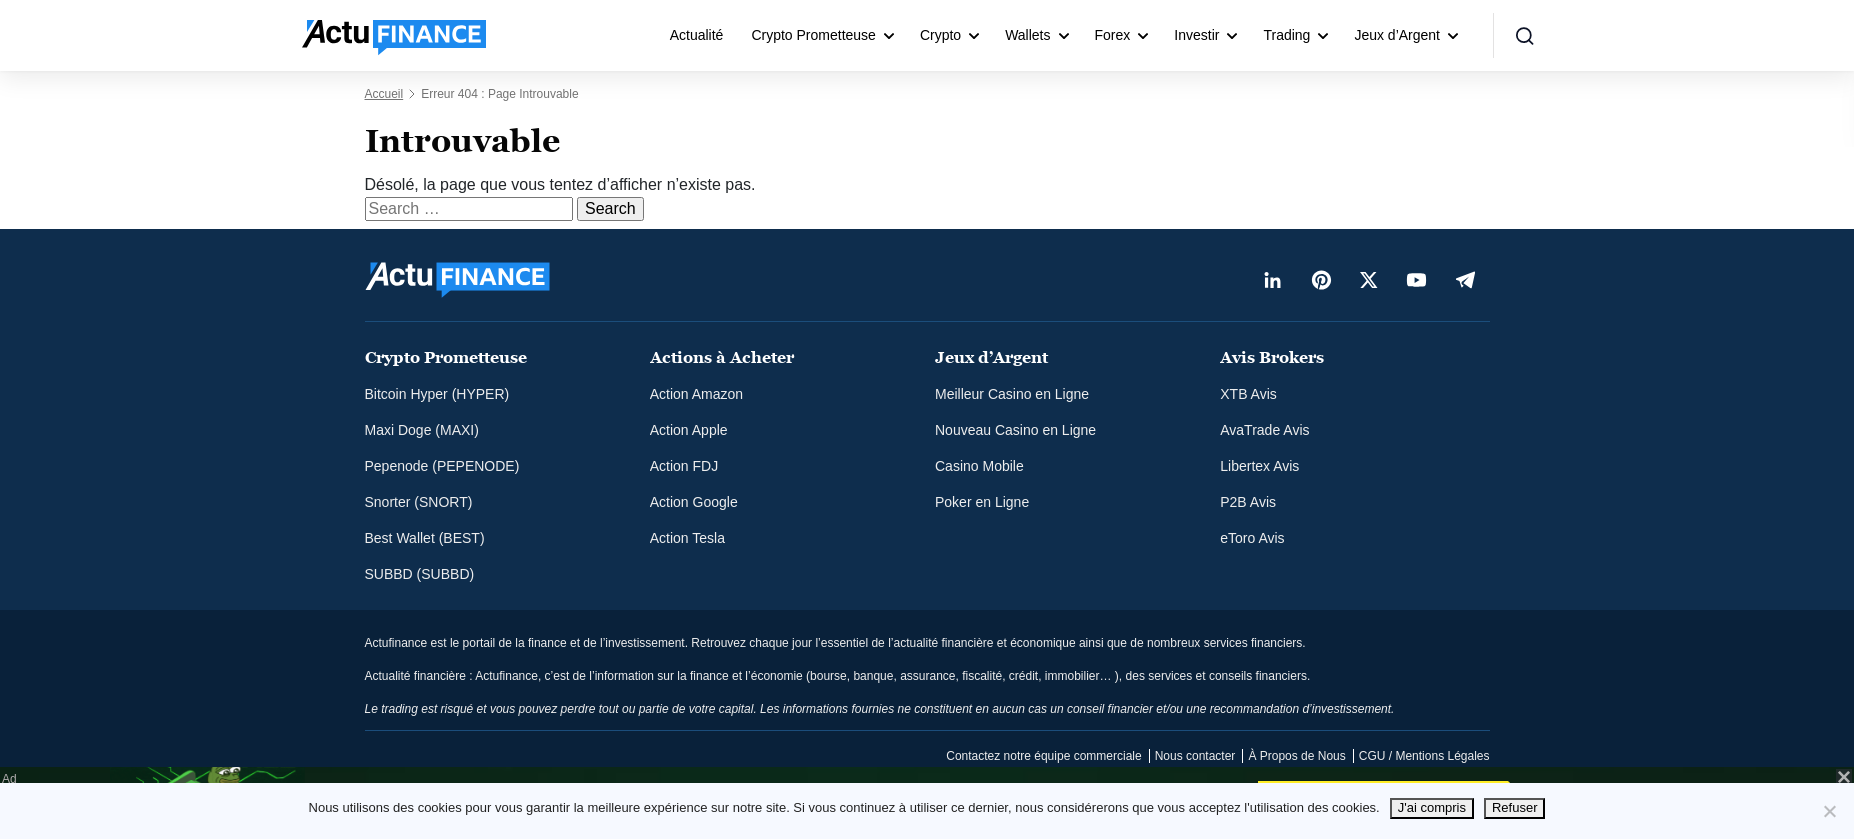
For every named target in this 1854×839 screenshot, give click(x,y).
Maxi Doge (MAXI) (422, 430)
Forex (1113, 35)
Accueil (384, 94)
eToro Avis (1252, 538)
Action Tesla (687, 538)
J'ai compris (1432, 807)
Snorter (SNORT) (419, 502)
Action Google (694, 502)
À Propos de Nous (1296, 756)
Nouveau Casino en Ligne (1015, 430)
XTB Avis (1248, 394)
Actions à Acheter (722, 357)
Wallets (1027, 35)
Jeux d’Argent (1397, 35)
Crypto (940, 35)
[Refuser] (1829, 811)
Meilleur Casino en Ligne (1012, 394)
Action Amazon (696, 394)
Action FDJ (684, 466)
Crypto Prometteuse (813, 35)
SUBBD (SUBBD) (420, 574)
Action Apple (689, 430)
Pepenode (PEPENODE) (442, 466)
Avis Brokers (1272, 357)
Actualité (697, 35)
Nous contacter (1195, 756)
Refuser (1515, 807)
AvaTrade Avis (1264, 430)
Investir (1196, 35)
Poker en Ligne (982, 502)
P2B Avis (1248, 502)
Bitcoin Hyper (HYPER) (437, 394)
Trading (1286, 35)
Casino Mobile (979, 466)
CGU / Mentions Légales (1424, 756)
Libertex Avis (1259, 466)
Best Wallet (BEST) (425, 538)
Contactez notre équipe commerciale (1043, 756)
